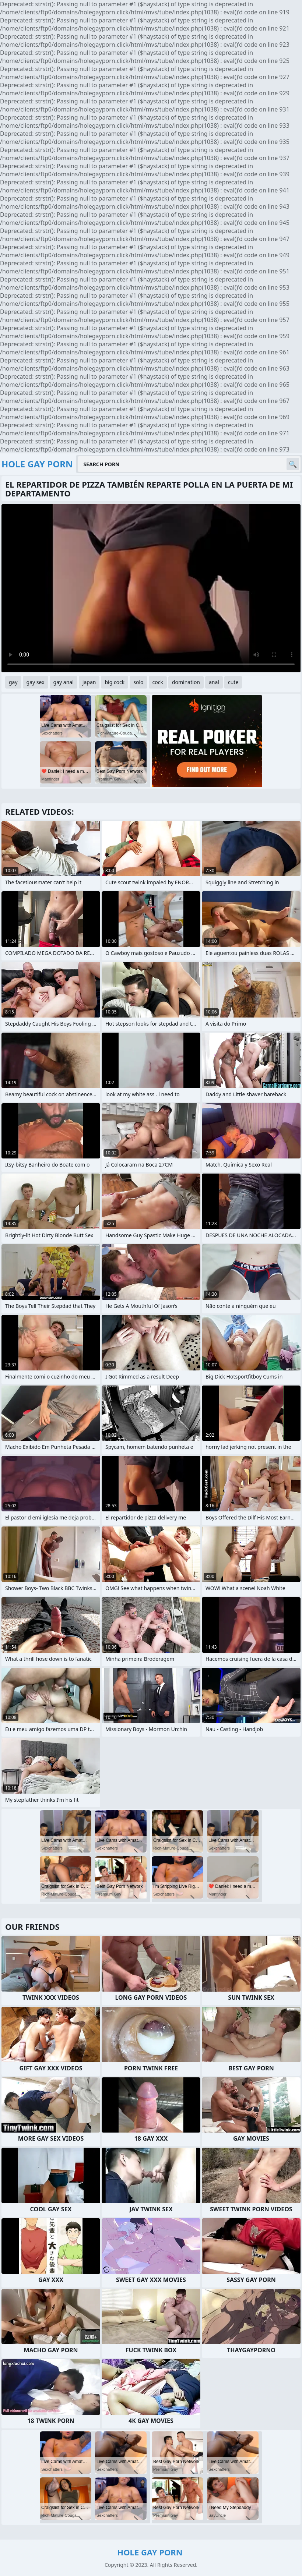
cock (157, 682)
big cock (114, 682)
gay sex (36, 682)
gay (13, 682)
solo (138, 682)
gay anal (63, 682)
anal (214, 682)
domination (186, 682)
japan (89, 682)
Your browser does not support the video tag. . (151, 588)
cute (233, 682)
